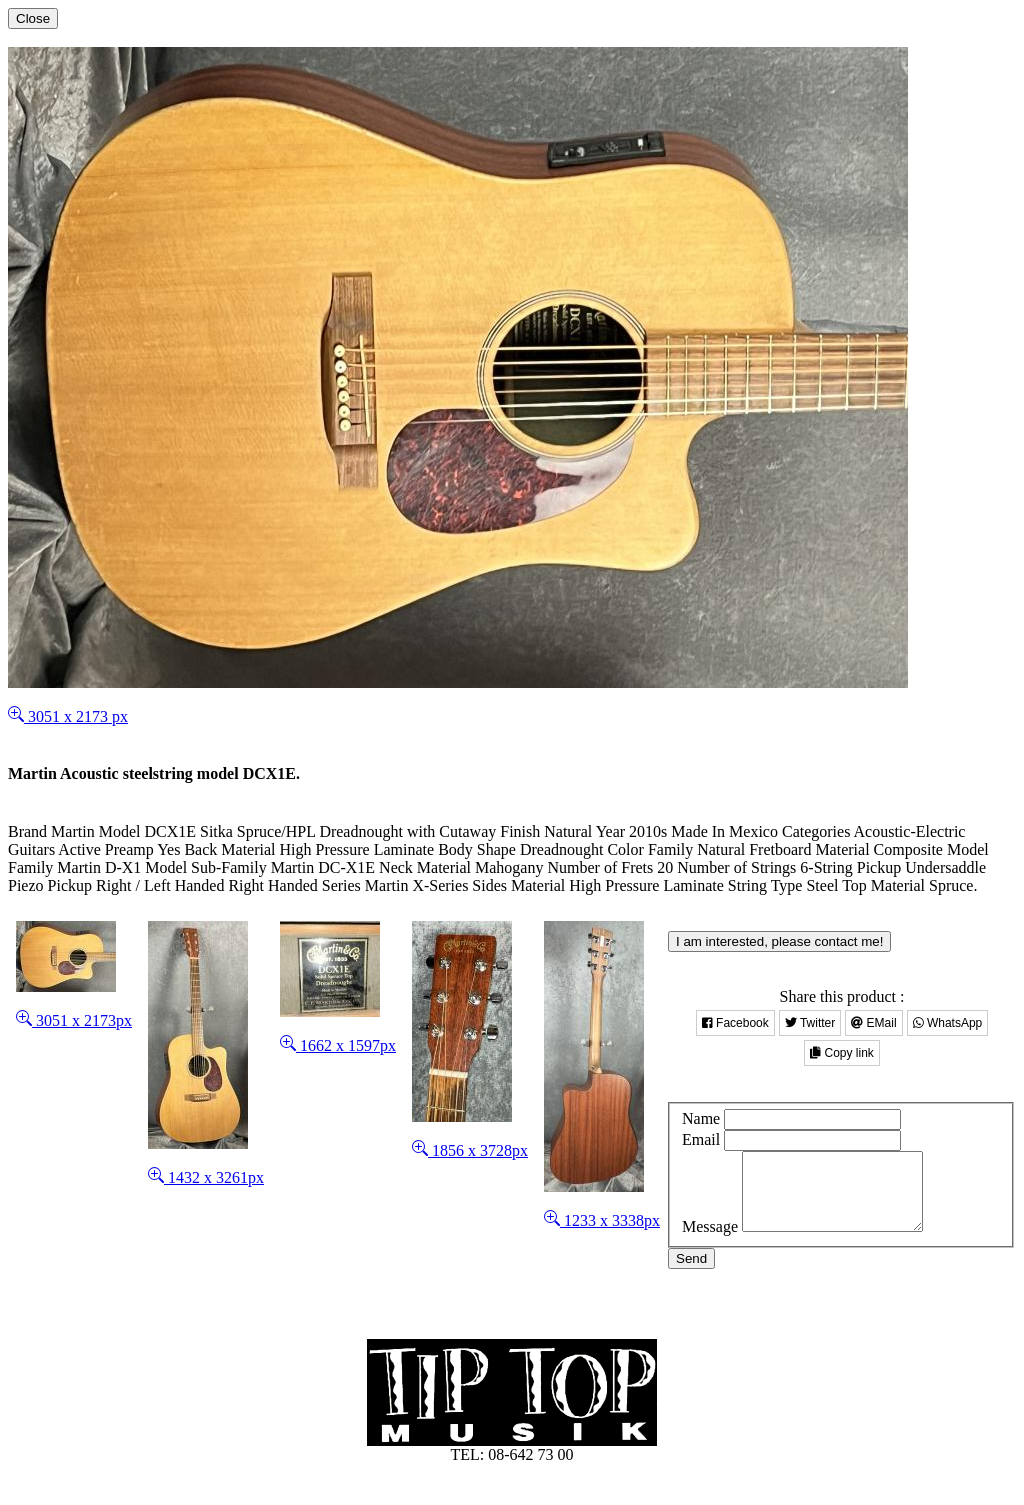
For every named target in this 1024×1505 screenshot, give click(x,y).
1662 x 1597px (338, 1045)
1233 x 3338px (602, 1220)
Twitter (810, 1023)
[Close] (33, 18)
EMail (873, 1023)
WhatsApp (948, 1023)
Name (701, 1118)
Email (701, 1139)
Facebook (735, 1023)
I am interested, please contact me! (779, 941)
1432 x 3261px (206, 1177)
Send (691, 1273)
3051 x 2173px (74, 1020)
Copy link (842, 1053)
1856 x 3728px (470, 1150)
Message (710, 1241)
